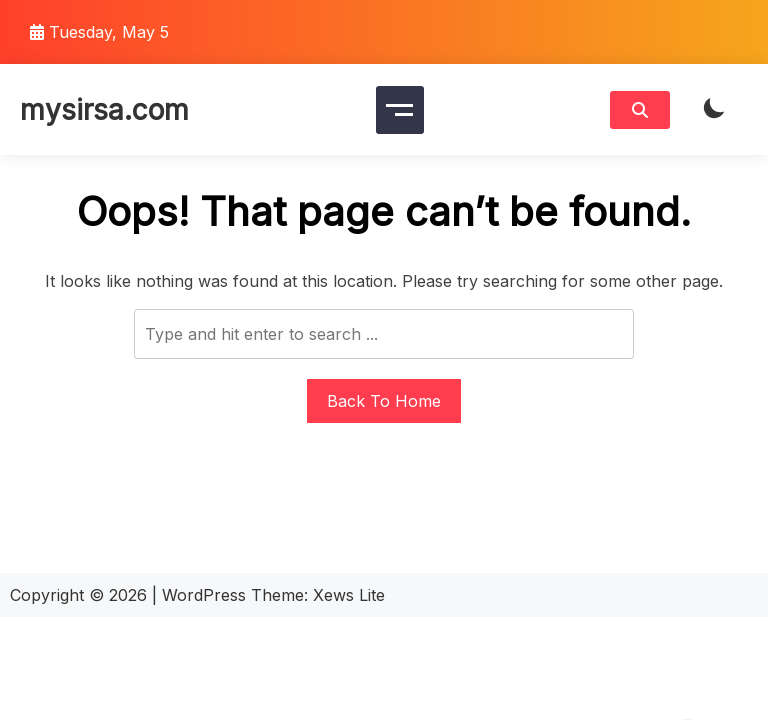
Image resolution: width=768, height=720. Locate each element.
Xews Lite (349, 595)
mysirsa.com (104, 110)
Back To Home (384, 401)
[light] (714, 109)
